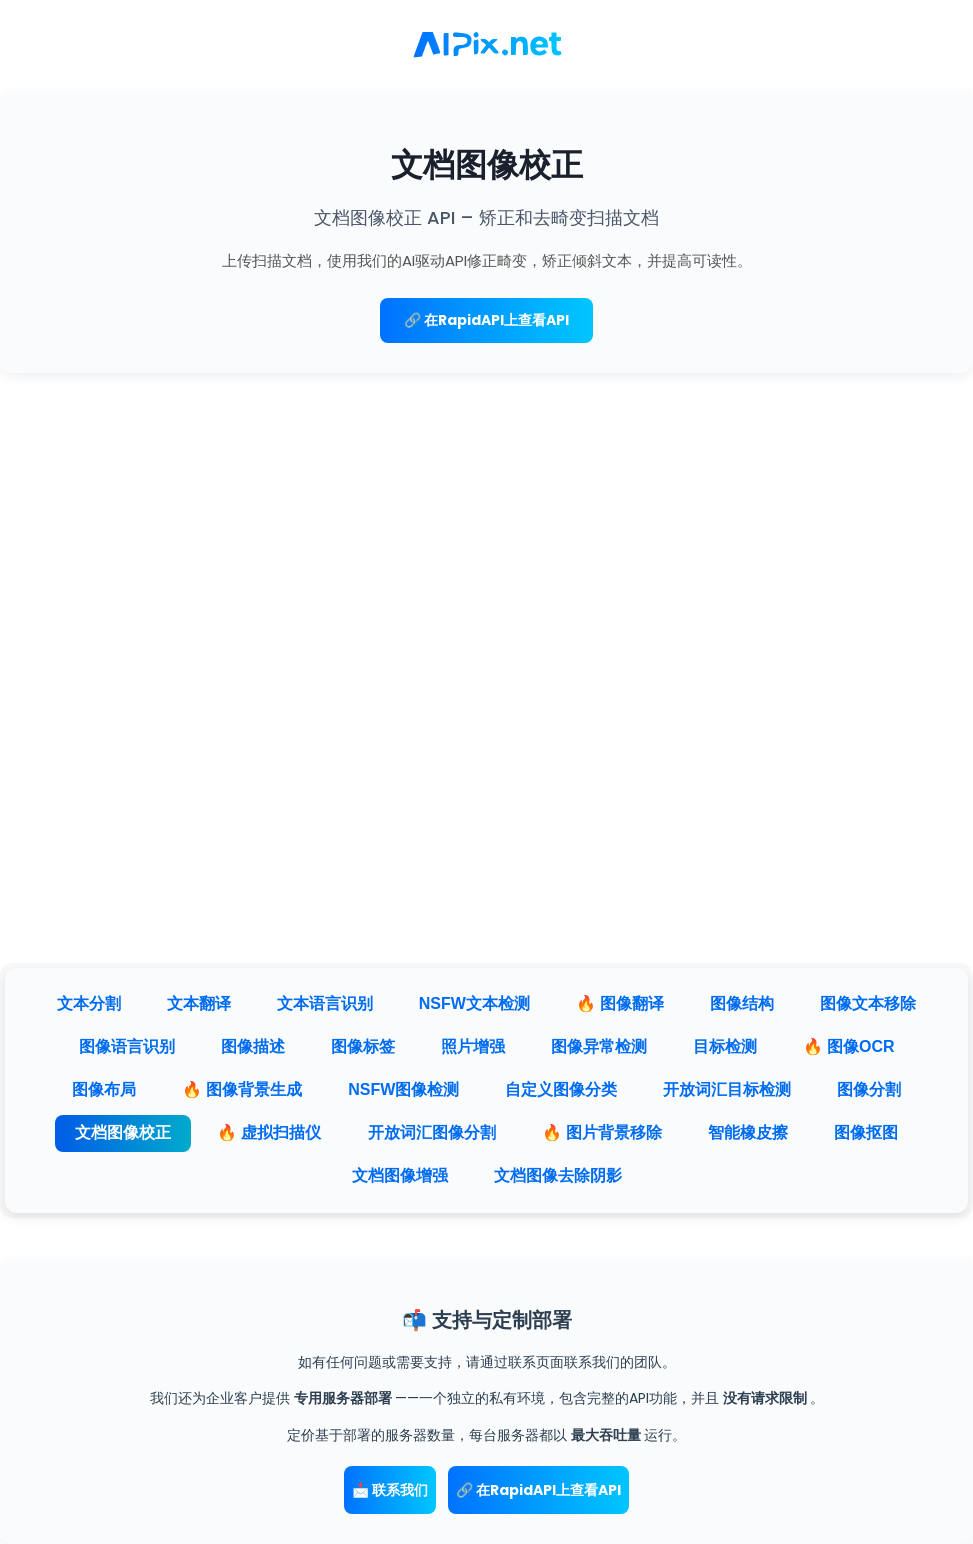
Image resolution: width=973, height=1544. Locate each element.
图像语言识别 (127, 1046)
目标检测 (725, 1046)
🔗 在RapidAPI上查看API (486, 320)
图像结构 (742, 1003)
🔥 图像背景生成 (242, 1089)
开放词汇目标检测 (727, 1089)
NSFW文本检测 (474, 1003)
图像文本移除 (868, 1003)
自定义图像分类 (561, 1089)
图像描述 (253, 1046)
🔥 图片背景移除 (602, 1132)
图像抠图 (866, 1132)
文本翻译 (199, 1003)
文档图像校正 (123, 1132)
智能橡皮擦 (748, 1132)
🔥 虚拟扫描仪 (269, 1132)
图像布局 (104, 1089)
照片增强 (473, 1046)
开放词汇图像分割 (432, 1132)
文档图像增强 (400, 1175)
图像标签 (363, 1046)
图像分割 (869, 1089)
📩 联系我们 (390, 1490)
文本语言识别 (325, 1003)
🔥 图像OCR (849, 1046)
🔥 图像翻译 (620, 1003)
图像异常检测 (599, 1046)
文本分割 (89, 1003)
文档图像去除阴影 (558, 1175)
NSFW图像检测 (403, 1089)
